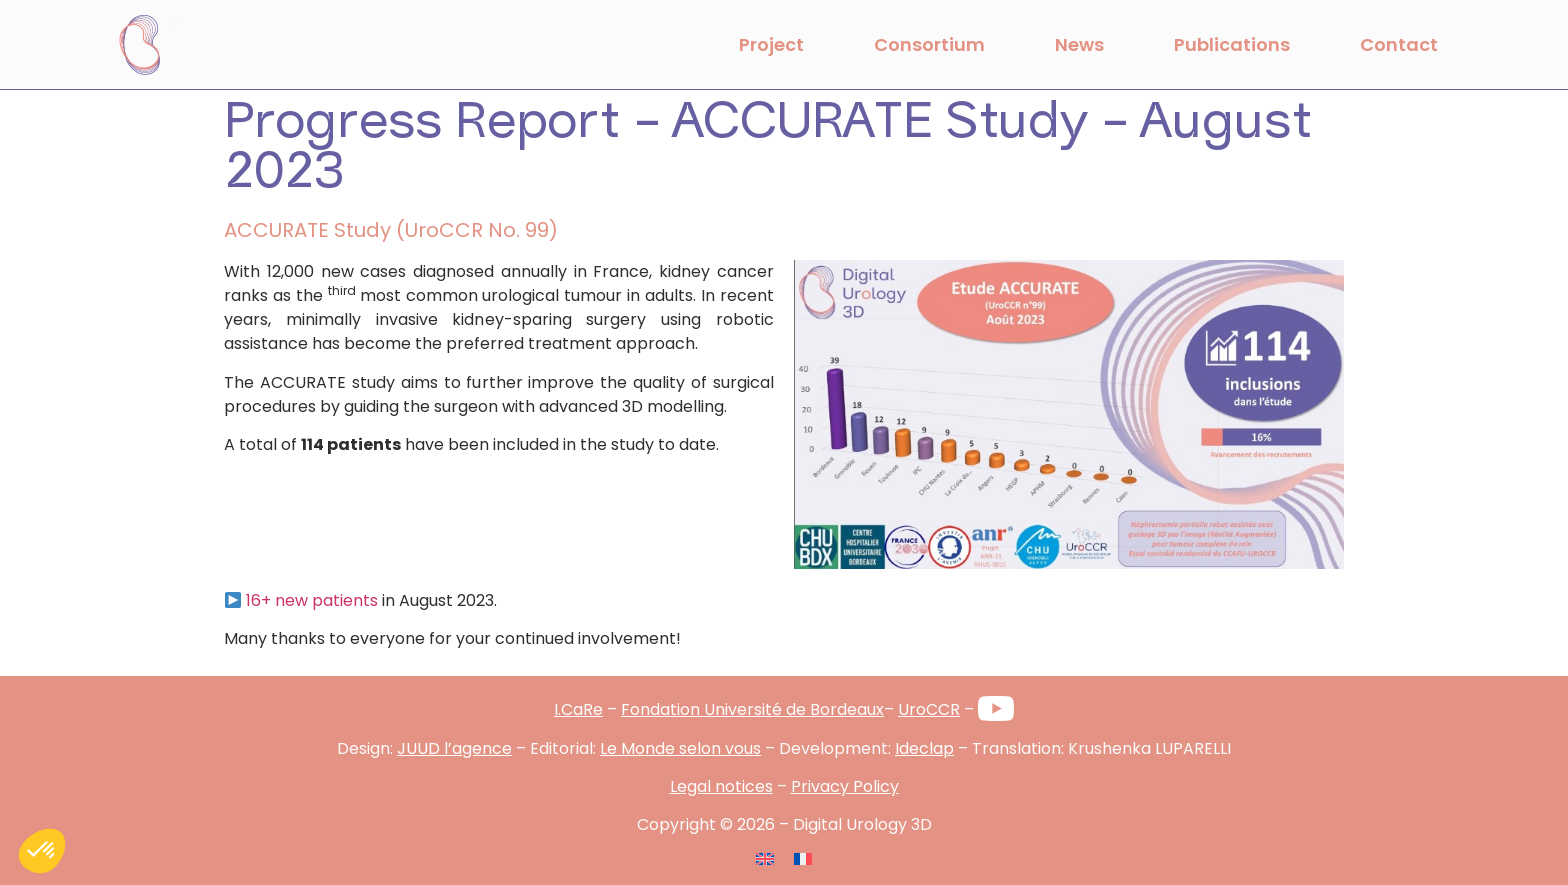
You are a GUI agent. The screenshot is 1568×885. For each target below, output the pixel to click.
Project (771, 44)
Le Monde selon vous (680, 748)
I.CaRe (578, 709)
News (1079, 44)
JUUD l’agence (454, 748)
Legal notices (721, 786)
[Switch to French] (803, 858)
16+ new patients (312, 600)
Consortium (929, 44)
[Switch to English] (765, 858)
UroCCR (929, 709)
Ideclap (924, 748)
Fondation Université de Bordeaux (752, 709)
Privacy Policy (845, 786)
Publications (1232, 44)
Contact (1399, 44)
